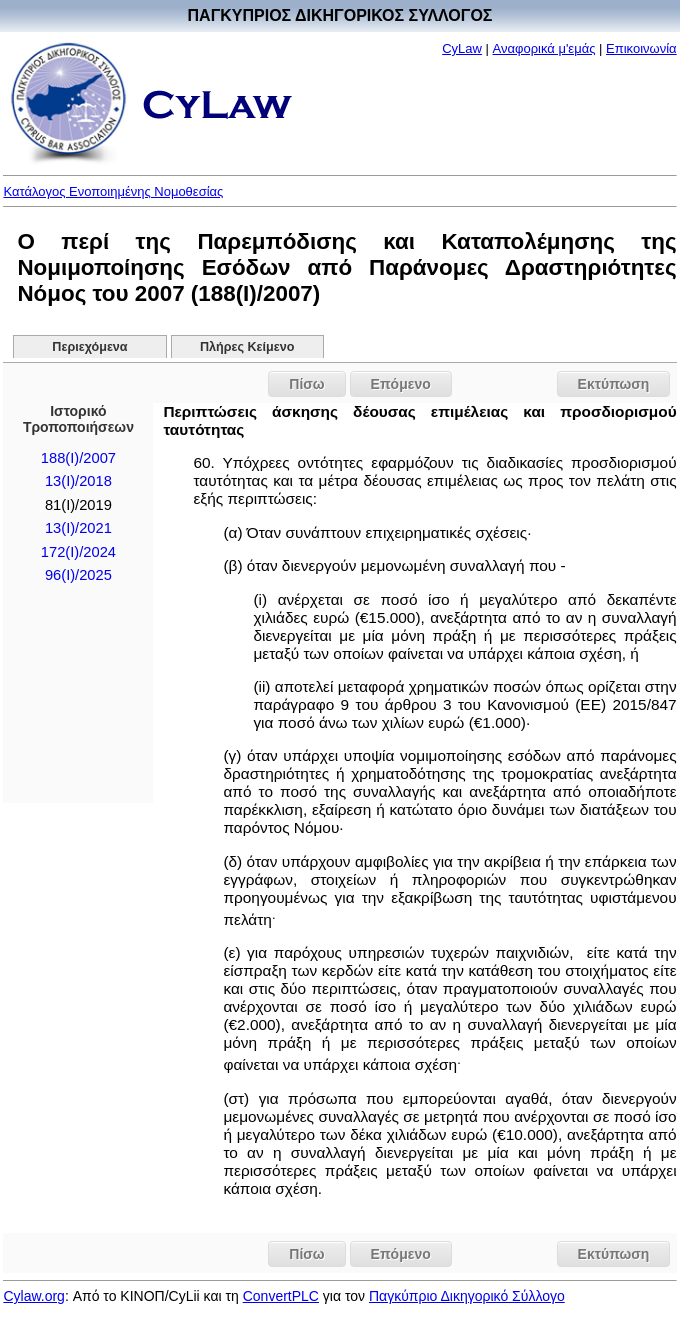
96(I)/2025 (78, 575)
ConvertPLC (281, 1296)
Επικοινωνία (641, 48)
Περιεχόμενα (89, 347)
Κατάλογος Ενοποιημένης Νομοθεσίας (113, 191)
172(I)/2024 (78, 552)
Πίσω (306, 384)
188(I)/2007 (78, 458)
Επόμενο (401, 384)
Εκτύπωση (614, 384)
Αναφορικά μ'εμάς (544, 48)
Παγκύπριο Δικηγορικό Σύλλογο (467, 1296)
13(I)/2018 (78, 481)
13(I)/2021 (78, 528)
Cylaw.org (33, 1296)
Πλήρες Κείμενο (247, 347)
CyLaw (462, 48)
